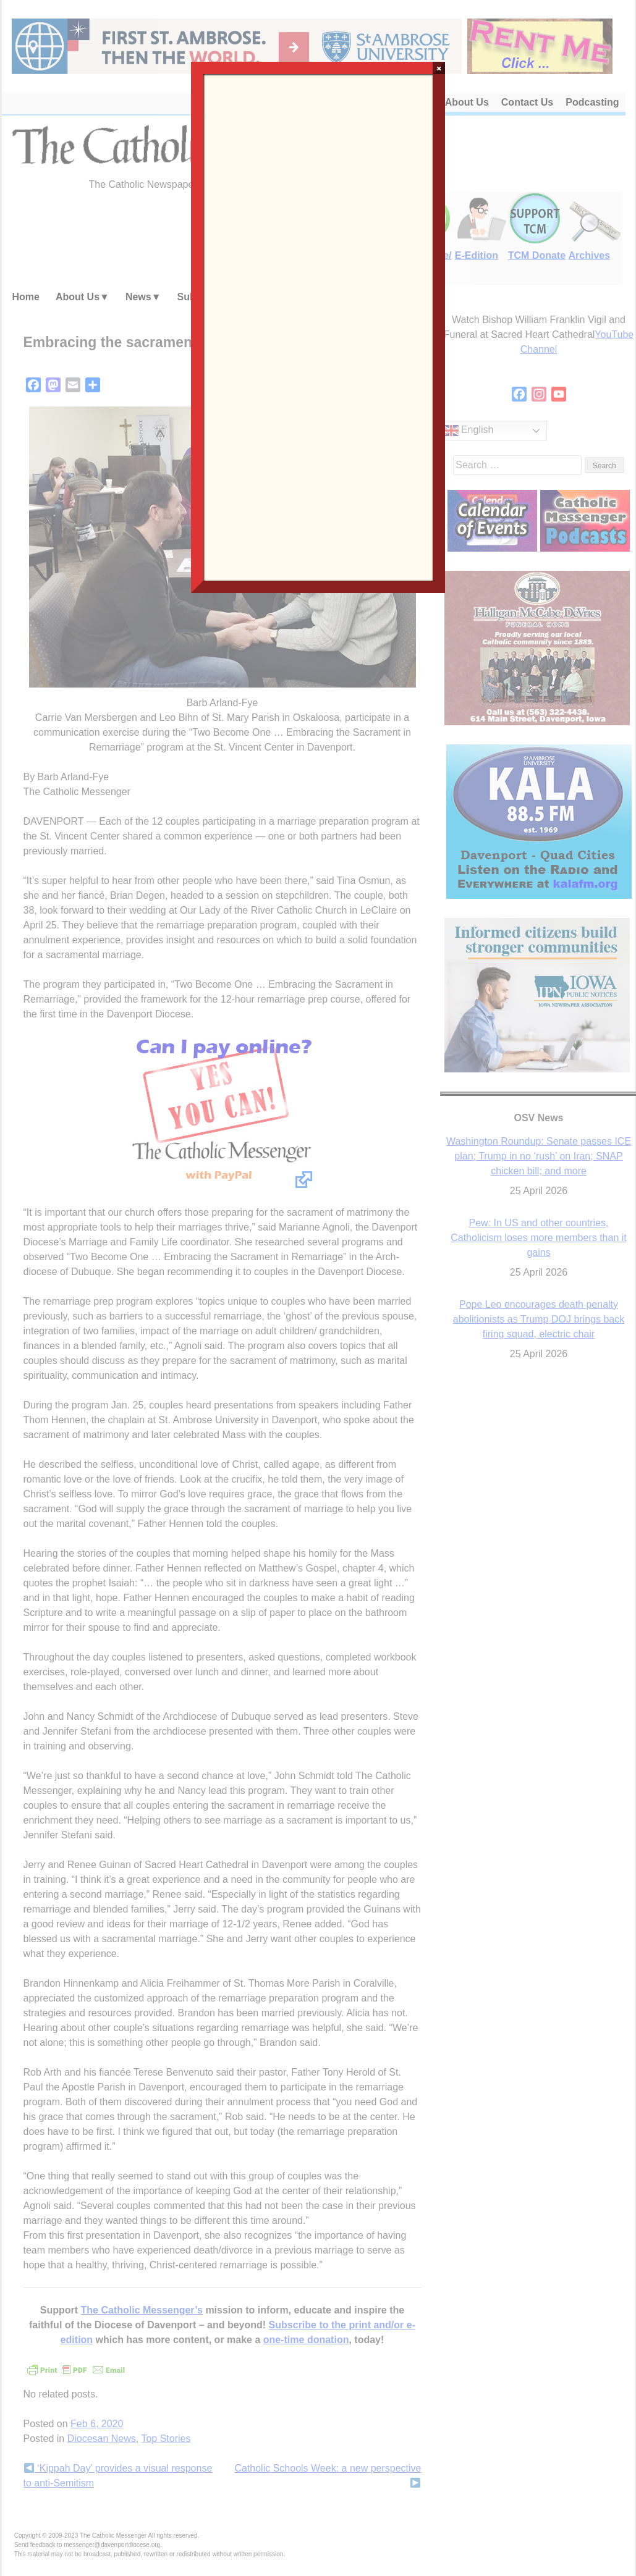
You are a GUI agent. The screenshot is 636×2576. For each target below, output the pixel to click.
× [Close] (439, 68)
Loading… (318, 326)
